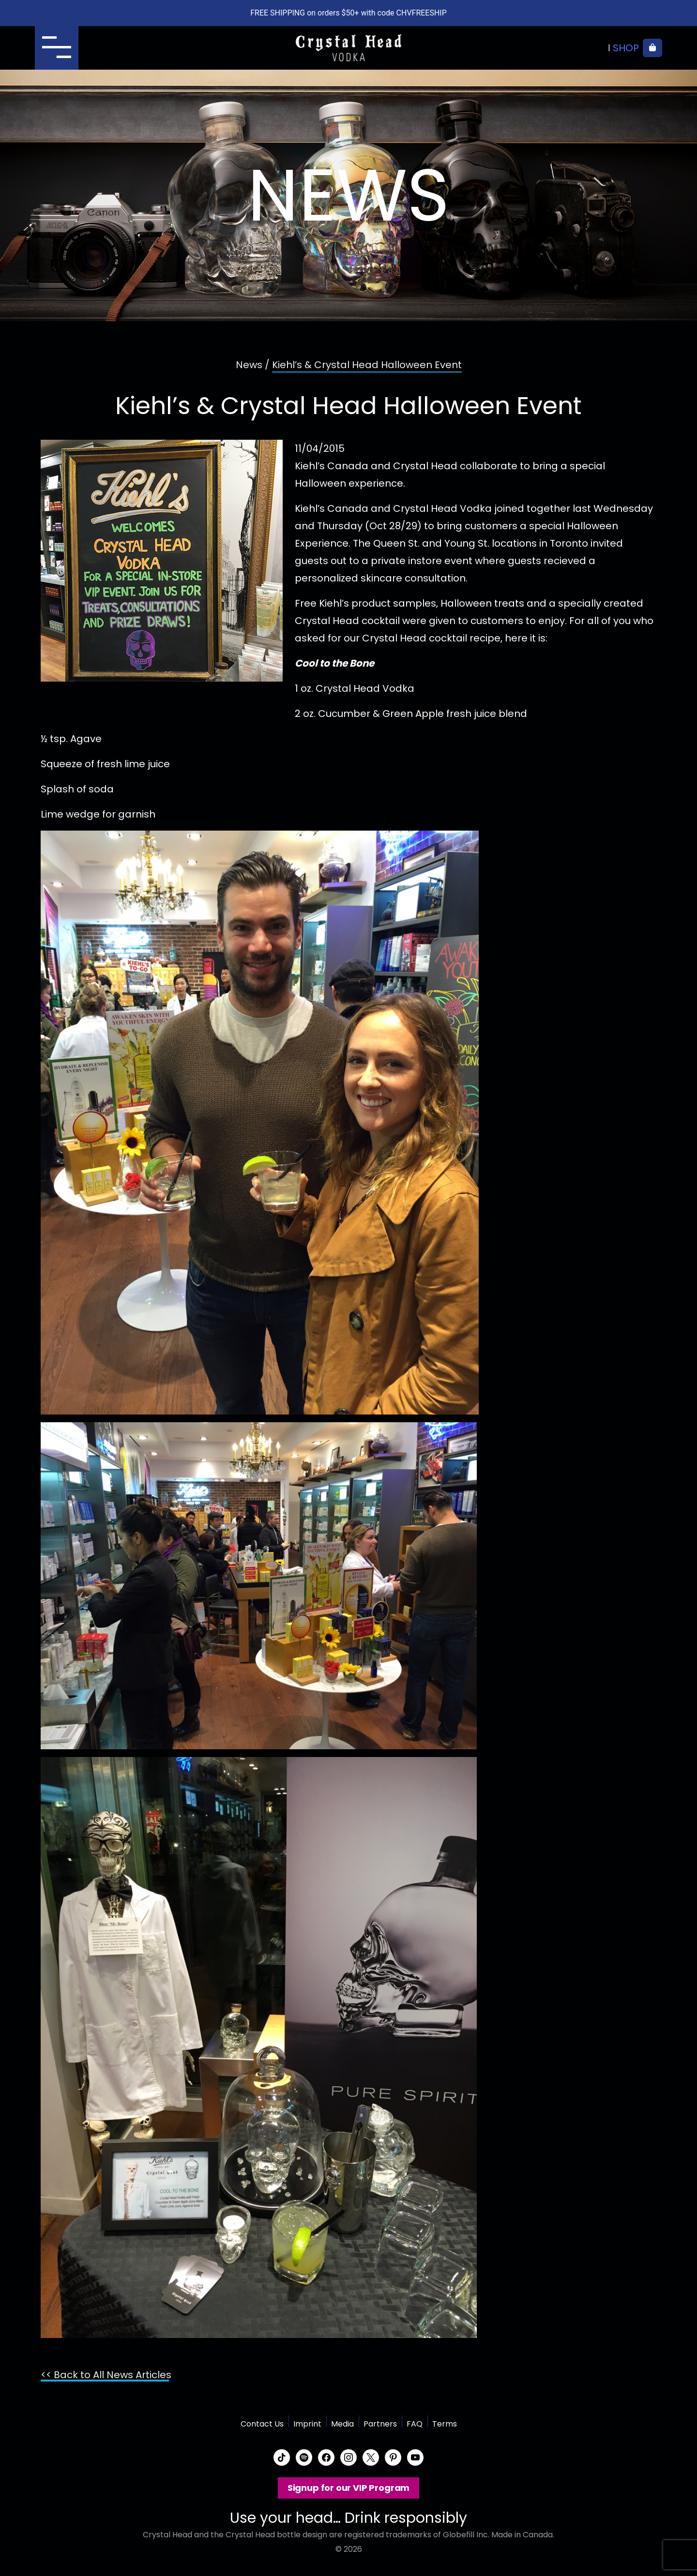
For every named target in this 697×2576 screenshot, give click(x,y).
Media (342, 2423)
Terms (444, 2423)
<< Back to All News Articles (106, 2375)
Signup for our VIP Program (348, 2488)
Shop (626, 48)
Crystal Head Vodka (348, 48)
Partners (380, 2423)
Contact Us (262, 2423)
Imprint (307, 2423)
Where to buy (571, 48)
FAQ (415, 2423)
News (249, 365)
